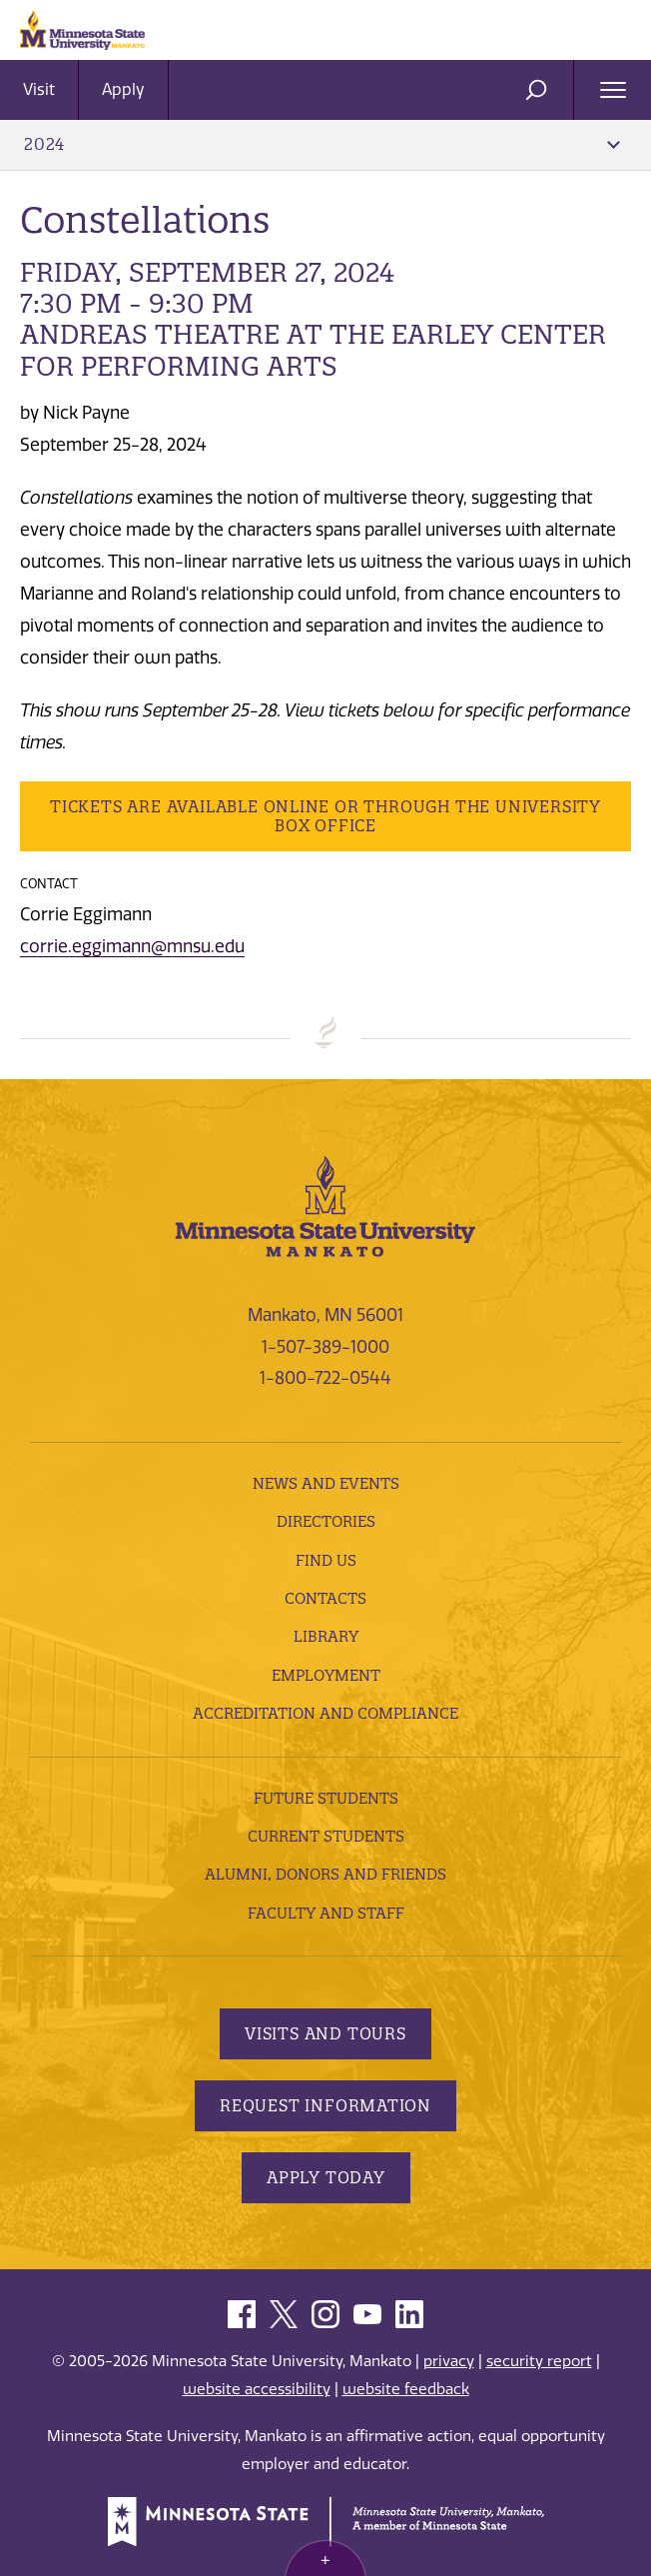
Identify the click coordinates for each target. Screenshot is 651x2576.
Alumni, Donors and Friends (325, 1874)
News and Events (326, 1483)
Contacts (325, 1598)
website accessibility (256, 2389)
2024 (322, 144)
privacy (448, 2361)
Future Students (326, 1798)
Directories (326, 1521)
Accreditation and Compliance (325, 1713)
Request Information (325, 2105)
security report (539, 2361)
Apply (123, 89)
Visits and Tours (325, 2033)
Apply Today (326, 2177)
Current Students (326, 1836)
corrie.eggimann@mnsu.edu (132, 946)
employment (326, 1675)
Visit (39, 89)
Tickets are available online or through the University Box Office (325, 815)
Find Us (326, 1560)
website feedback (405, 2389)
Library (326, 1636)
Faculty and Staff (326, 1913)
